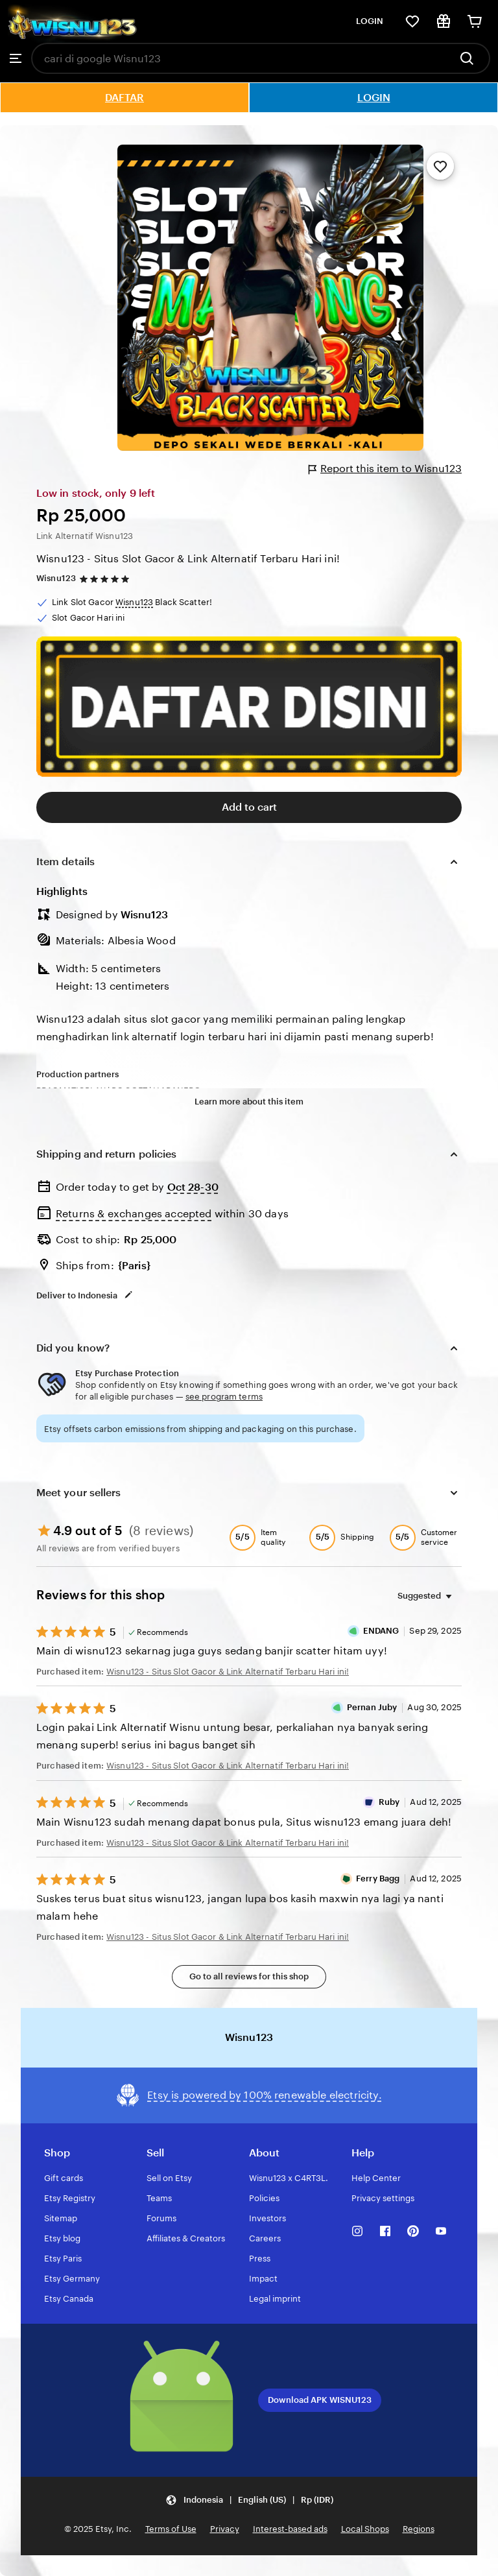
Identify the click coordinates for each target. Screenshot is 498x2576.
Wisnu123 (56, 578)
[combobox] (240, 58)
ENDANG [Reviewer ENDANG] (381, 1631)
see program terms (224, 1396)
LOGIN (369, 21)
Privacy (224, 2529)
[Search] (470, 58)
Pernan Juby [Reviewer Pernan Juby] (372, 1707)
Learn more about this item (249, 1101)
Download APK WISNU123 (320, 2400)
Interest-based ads (290, 2529)
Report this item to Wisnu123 (385, 468)
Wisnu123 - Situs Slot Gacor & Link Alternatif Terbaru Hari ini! (188, 559)
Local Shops (365, 2529)
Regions (418, 2529)
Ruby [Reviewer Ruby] (389, 1802)
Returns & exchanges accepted (133, 1214)
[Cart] (474, 21)
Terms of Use (170, 2529)
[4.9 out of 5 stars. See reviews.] (106, 579)
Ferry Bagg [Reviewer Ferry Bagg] (377, 1878)
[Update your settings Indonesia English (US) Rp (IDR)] (249, 2500)
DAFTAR (124, 97)
